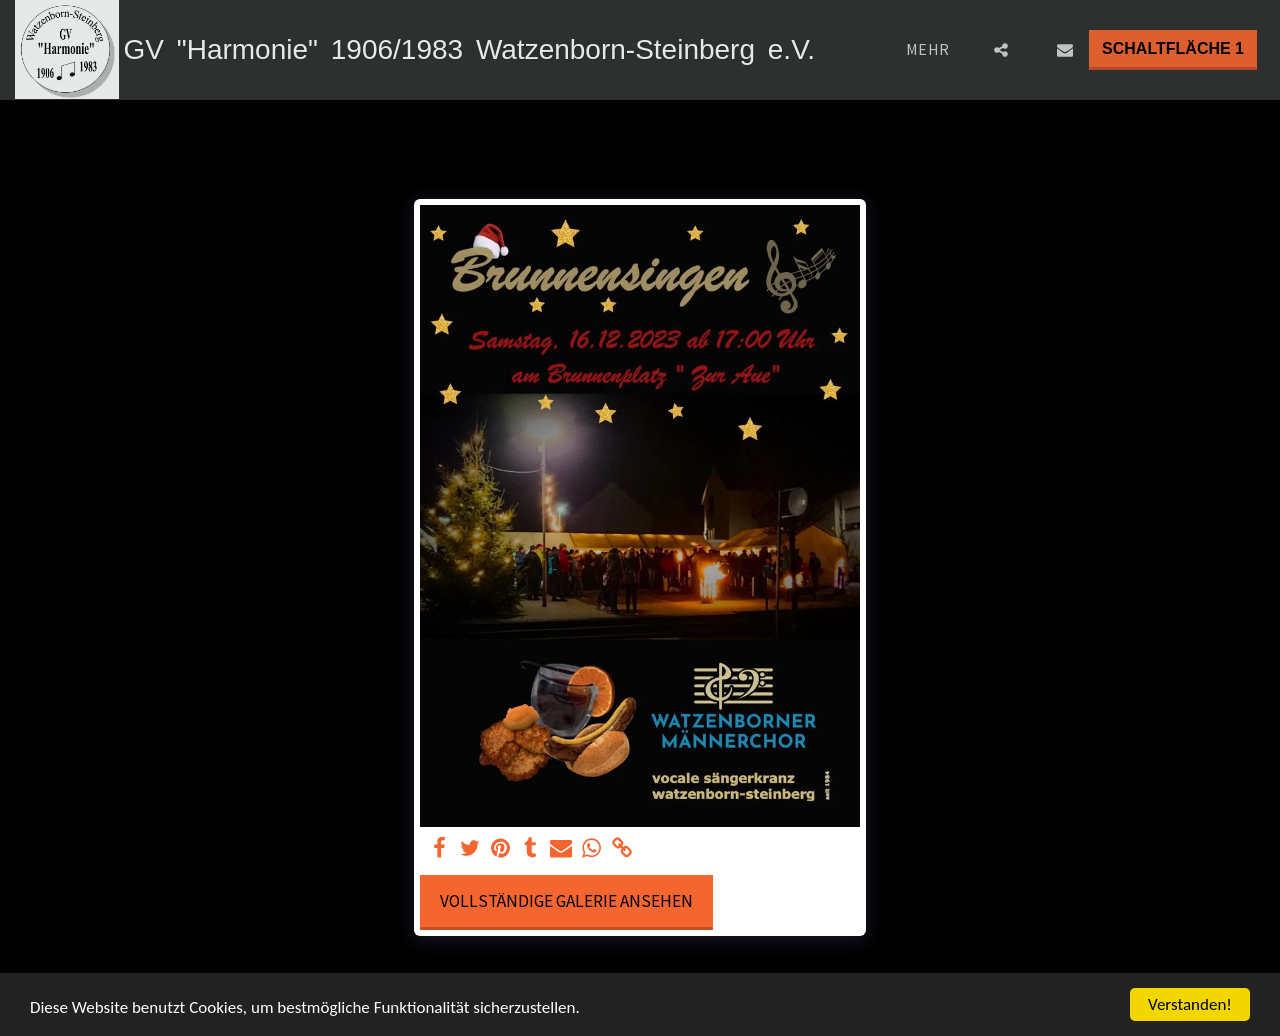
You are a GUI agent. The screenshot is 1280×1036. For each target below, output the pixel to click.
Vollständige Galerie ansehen (566, 901)
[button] (1001, 50)
